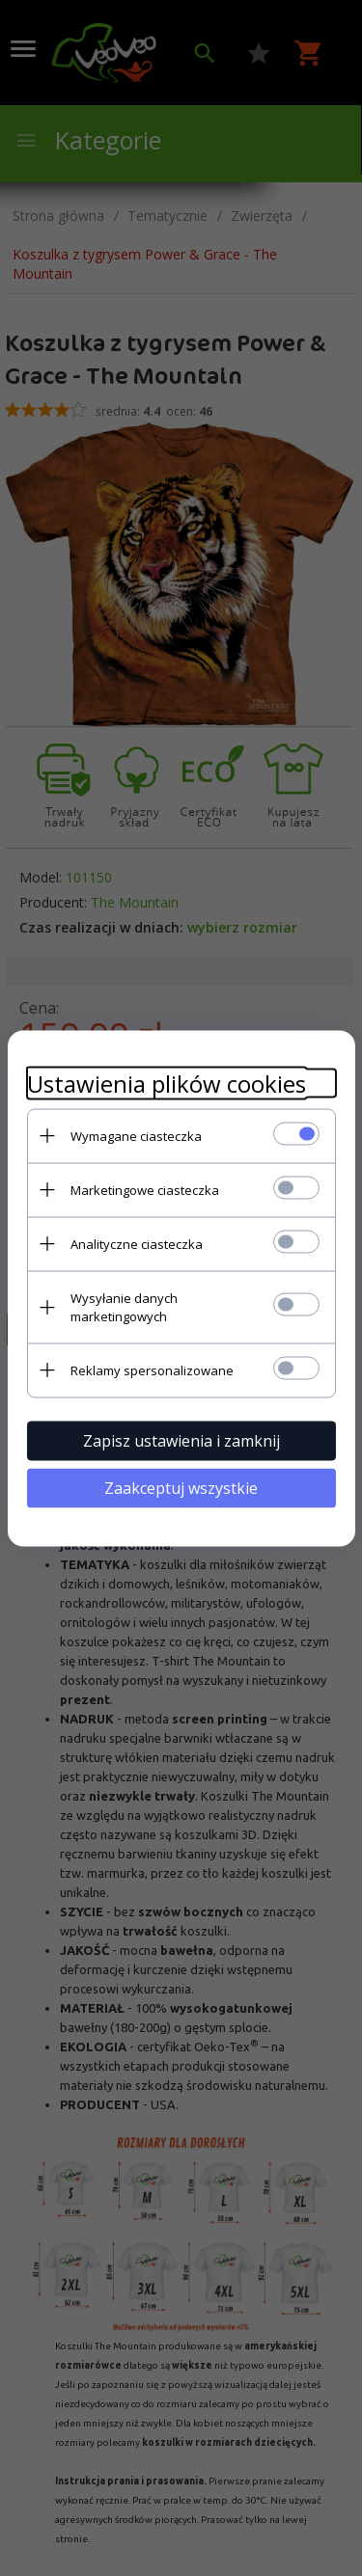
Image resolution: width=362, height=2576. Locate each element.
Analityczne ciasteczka (136, 1243)
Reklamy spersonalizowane (152, 1369)
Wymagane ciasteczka (136, 1135)
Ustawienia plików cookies (166, 1083)
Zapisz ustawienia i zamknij (181, 1440)
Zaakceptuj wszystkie (181, 1487)
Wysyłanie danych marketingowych (124, 1306)
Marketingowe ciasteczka (144, 1189)
